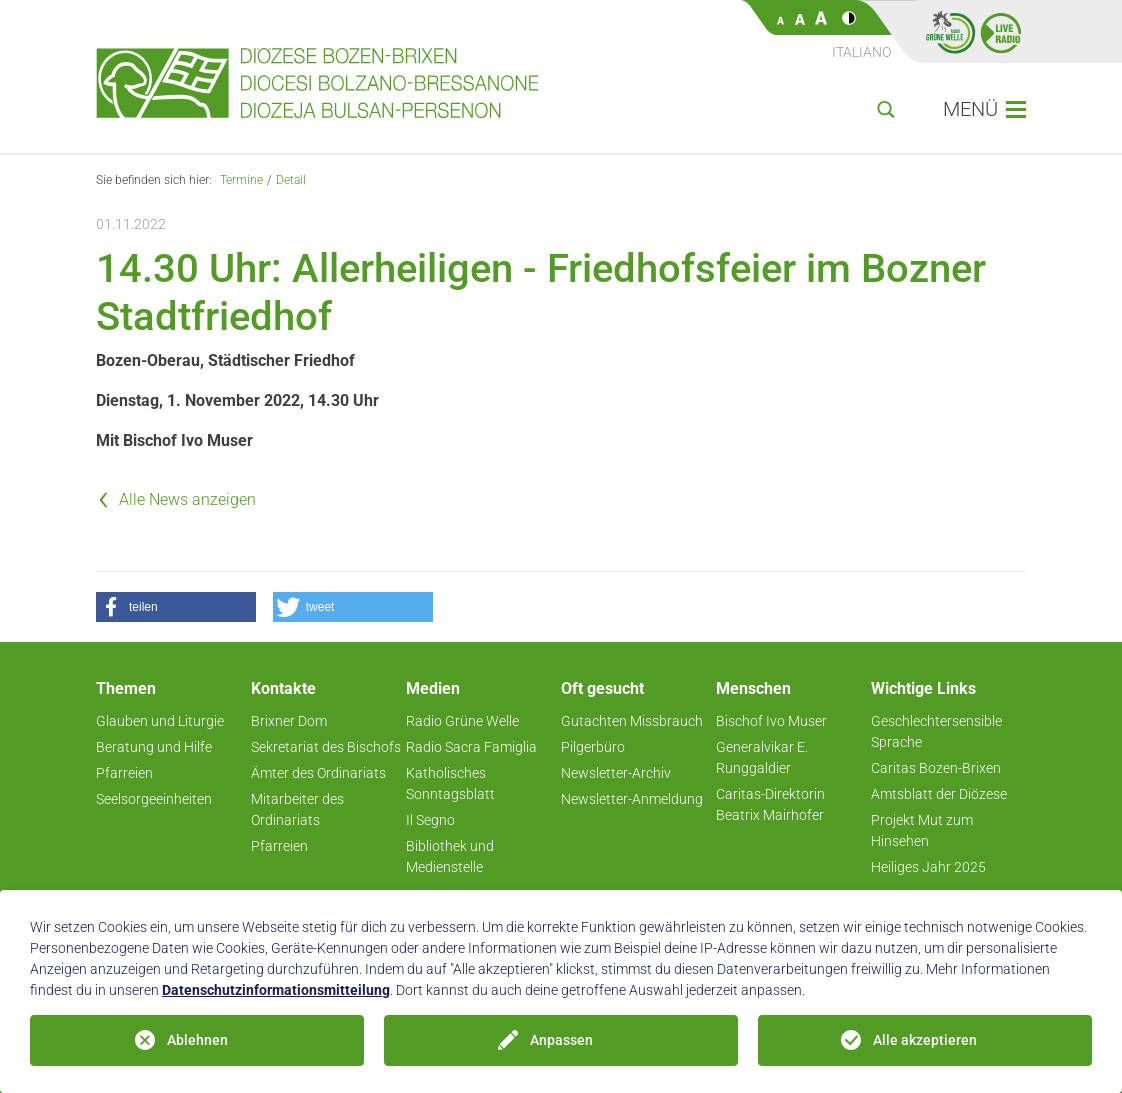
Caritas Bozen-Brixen (936, 768)
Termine (241, 180)
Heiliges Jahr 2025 (928, 867)
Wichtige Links (923, 688)
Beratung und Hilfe (154, 747)
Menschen (753, 688)
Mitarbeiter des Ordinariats (297, 809)
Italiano (861, 52)
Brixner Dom (289, 721)
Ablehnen (197, 1040)
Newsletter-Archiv (616, 773)
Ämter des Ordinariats (318, 773)
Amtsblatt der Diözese (939, 794)
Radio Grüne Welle (462, 721)
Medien (433, 688)
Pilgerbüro (593, 747)
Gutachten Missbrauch (632, 721)
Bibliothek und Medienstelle (450, 856)
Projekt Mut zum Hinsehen (922, 830)
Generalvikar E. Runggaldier (762, 757)
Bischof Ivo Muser (771, 721)
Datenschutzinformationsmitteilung (276, 990)
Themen (126, 688)
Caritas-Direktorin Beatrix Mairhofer (770, 804)
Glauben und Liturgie (160, 721)
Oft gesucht (602, 688)
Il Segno (430, 820)
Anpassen (561, 1040)
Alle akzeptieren (925, 1040)
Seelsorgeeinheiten (154, 799)
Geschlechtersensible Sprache (936, 731)
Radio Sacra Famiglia (471, 747)
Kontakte (283, 688)
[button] (176, 607)
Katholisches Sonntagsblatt (450, 783)
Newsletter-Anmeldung (632, 799)
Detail (291, 180)
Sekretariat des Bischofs (326, 747)
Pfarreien (124, 773)
